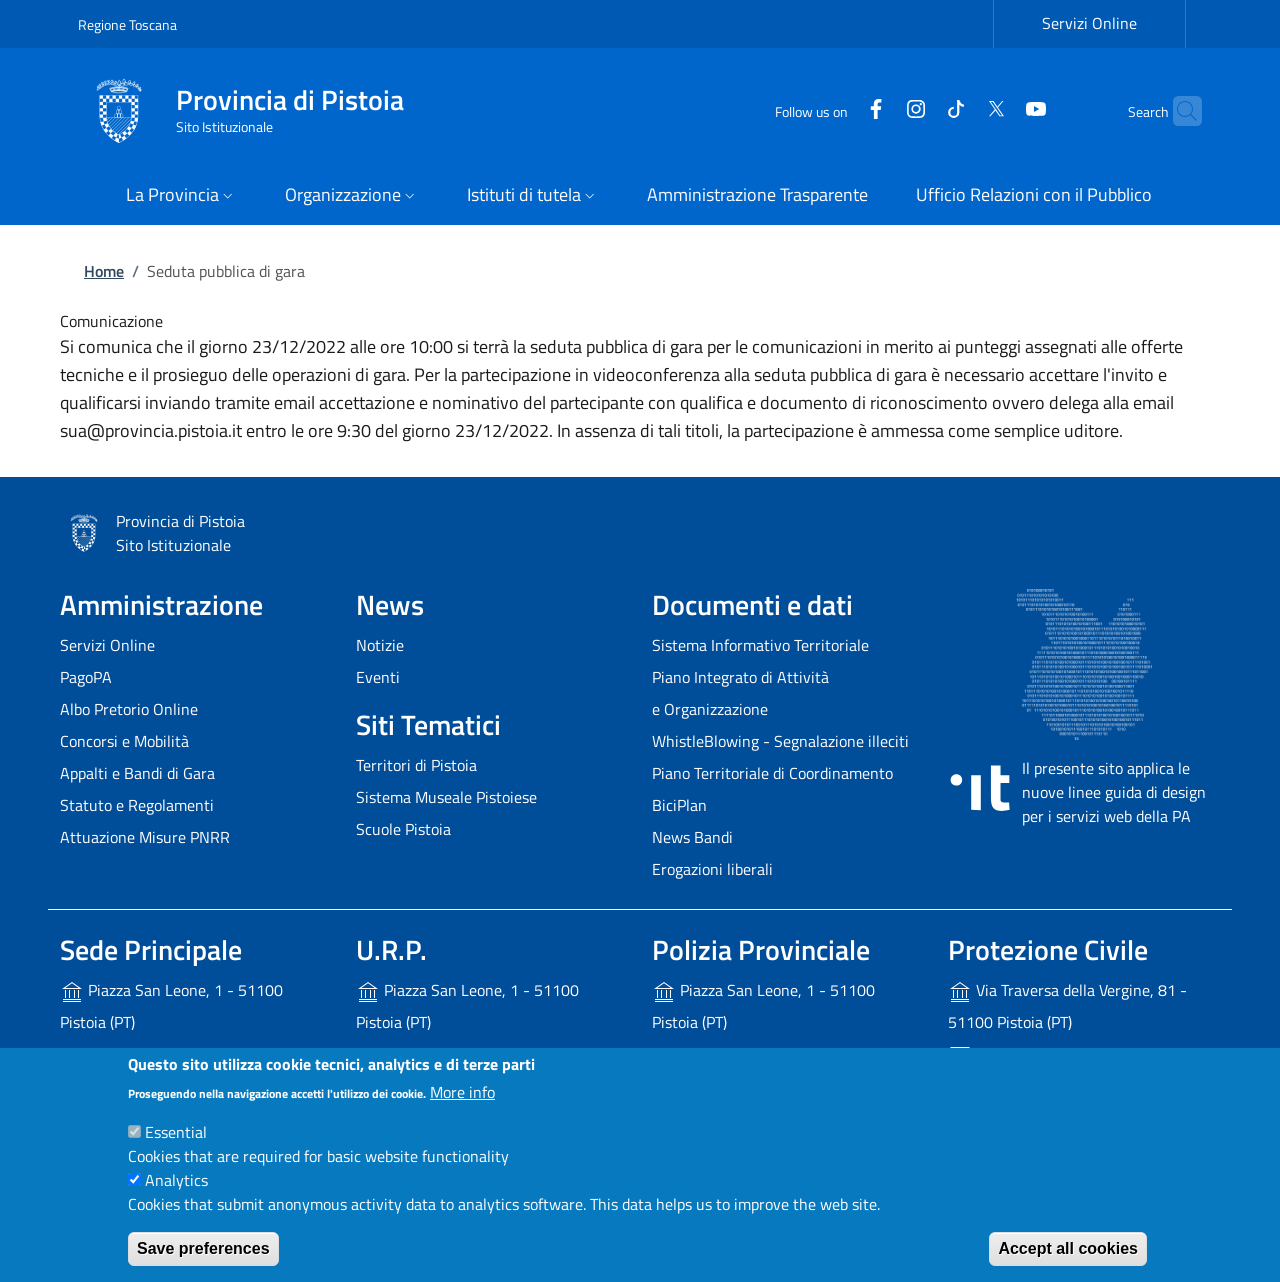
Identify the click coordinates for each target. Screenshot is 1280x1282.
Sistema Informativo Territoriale (760, 645)
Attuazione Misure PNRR (145, 837)
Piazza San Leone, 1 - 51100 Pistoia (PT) (171, 1006)
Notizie (380, 645)
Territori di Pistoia (416, 765)
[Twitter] (957, 110)
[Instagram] (877, 110)
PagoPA (86, 677)
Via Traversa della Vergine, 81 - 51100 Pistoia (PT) (1067, 1006)
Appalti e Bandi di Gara (137, 773)
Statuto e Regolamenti (137, 805)
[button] (181, 196)
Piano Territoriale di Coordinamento (772, 773)
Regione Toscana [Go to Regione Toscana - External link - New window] (127, 24)
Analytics (176, 1180)
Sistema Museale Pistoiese (446, 797)
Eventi (378, 677)
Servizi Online (107, 645)
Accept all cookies (1068, 1248)
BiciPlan (679, 805)
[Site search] (1178, 111)
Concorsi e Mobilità (124, 741)
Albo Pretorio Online (129, 709)
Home (104, 271)
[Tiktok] (917, 110)
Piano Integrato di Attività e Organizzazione (740, 693)
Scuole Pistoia (403, 829)
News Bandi (692, 837)
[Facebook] (837, 110)
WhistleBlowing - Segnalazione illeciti (780, 741)
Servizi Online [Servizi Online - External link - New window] (1089, 23)
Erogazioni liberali (712, 869)
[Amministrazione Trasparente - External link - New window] (757, 196)
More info (462, 1092)
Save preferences (203, 1248)
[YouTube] (997, 110)
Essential (176, 1132)
